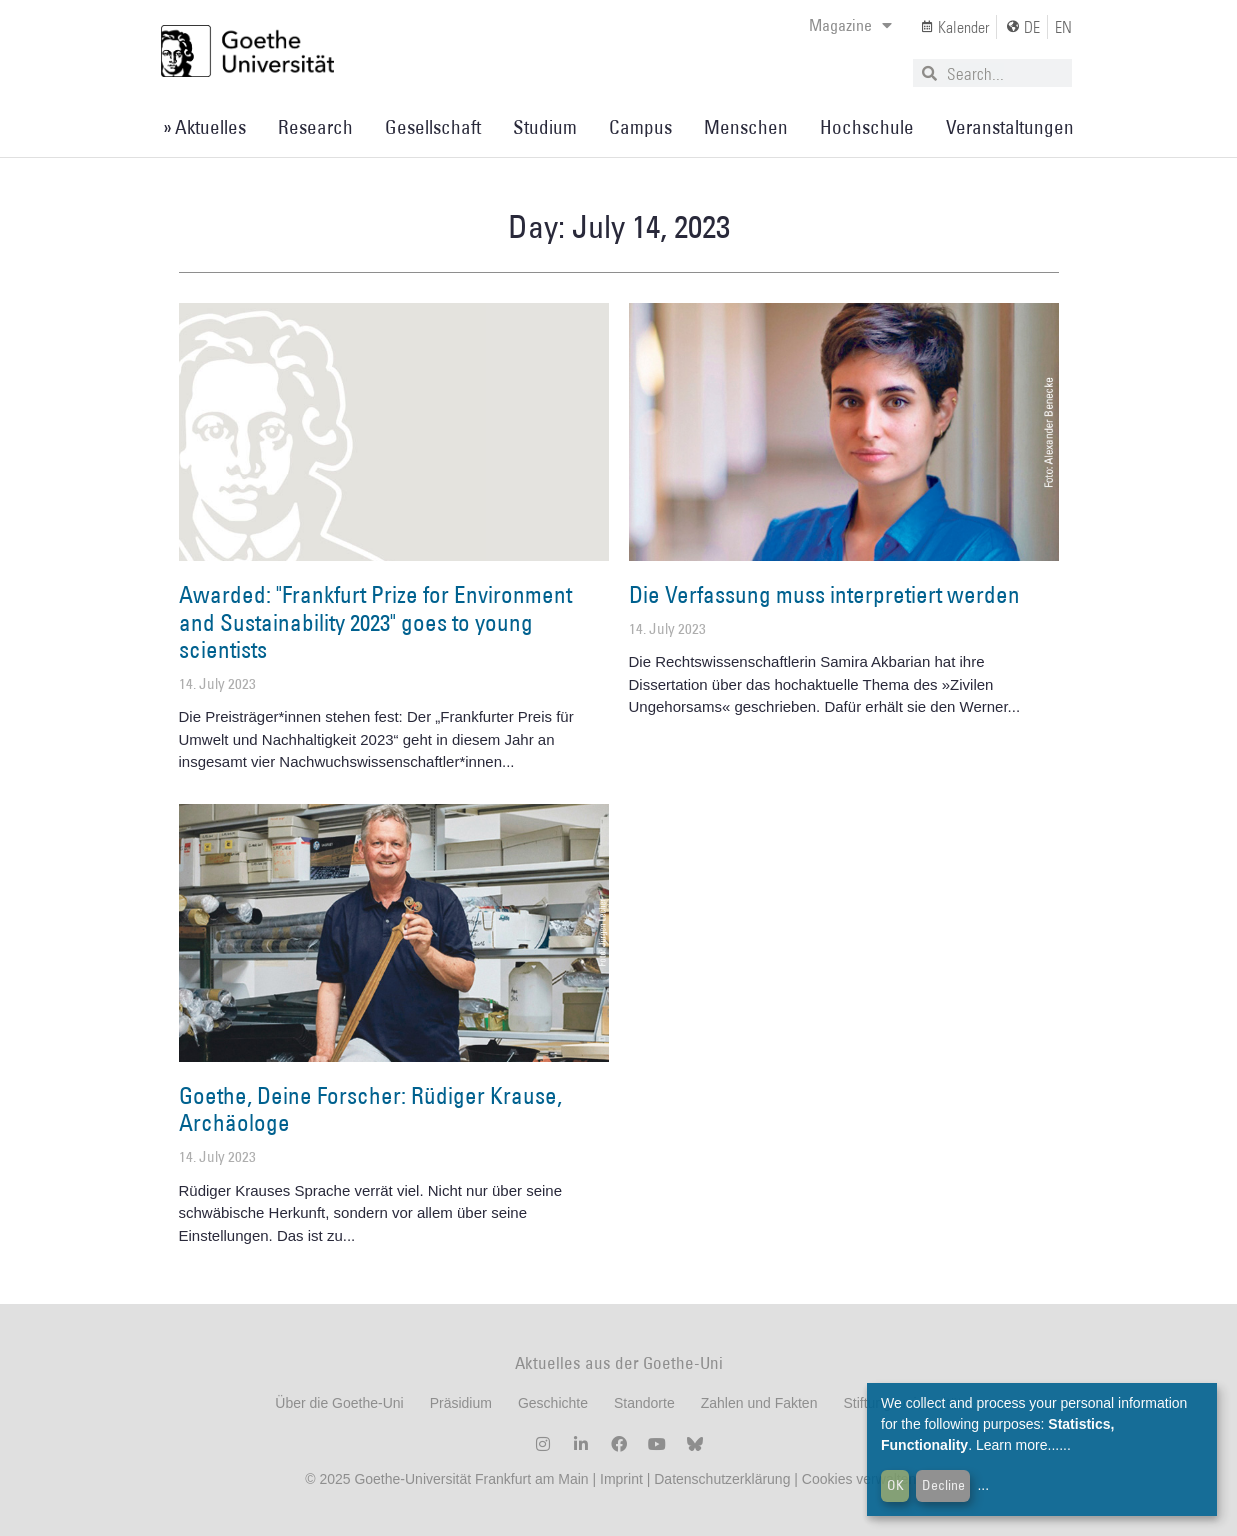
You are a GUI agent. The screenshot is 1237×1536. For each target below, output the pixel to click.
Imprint (619, 1479)
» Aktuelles (204, 127)
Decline (943, 1485)
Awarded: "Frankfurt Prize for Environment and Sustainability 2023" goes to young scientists (375, 621)
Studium (545, 127)
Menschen (746, 127)
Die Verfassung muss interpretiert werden (824, 594)
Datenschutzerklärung (722, 1479)
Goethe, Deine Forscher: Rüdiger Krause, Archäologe (370, 1109)
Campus (640, 127)
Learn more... (1017, 1445)
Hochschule (867, 127)
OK (895, 1485)
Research (315, 127)
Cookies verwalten (861, 1479)
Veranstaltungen (1010, 127)
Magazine (850, 25)
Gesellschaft (433, 127)
